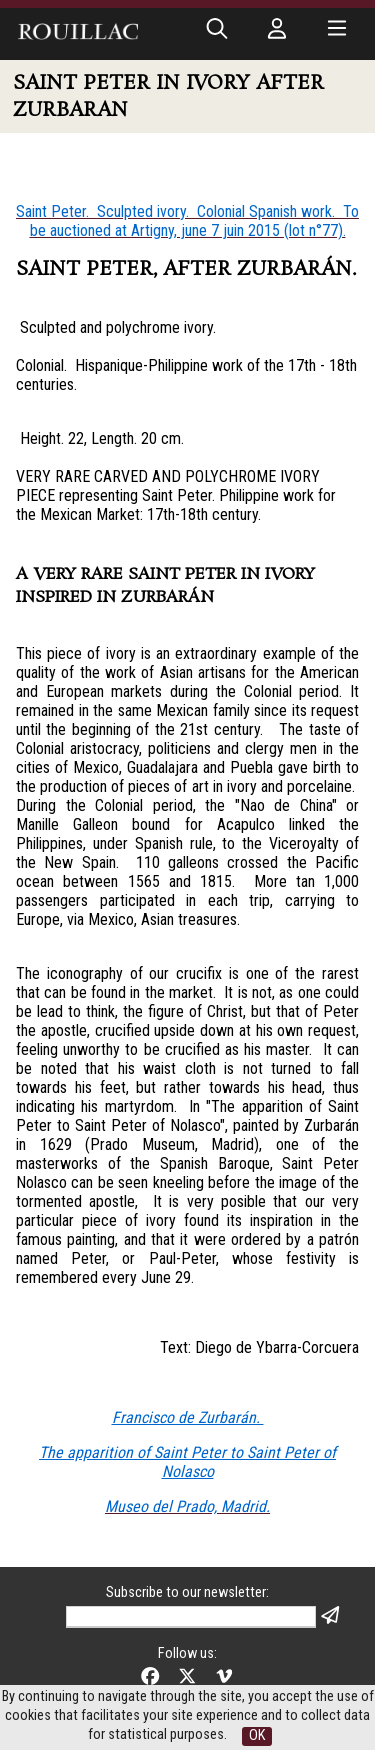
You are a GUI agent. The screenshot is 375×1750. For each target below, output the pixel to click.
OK (257, 1735)
